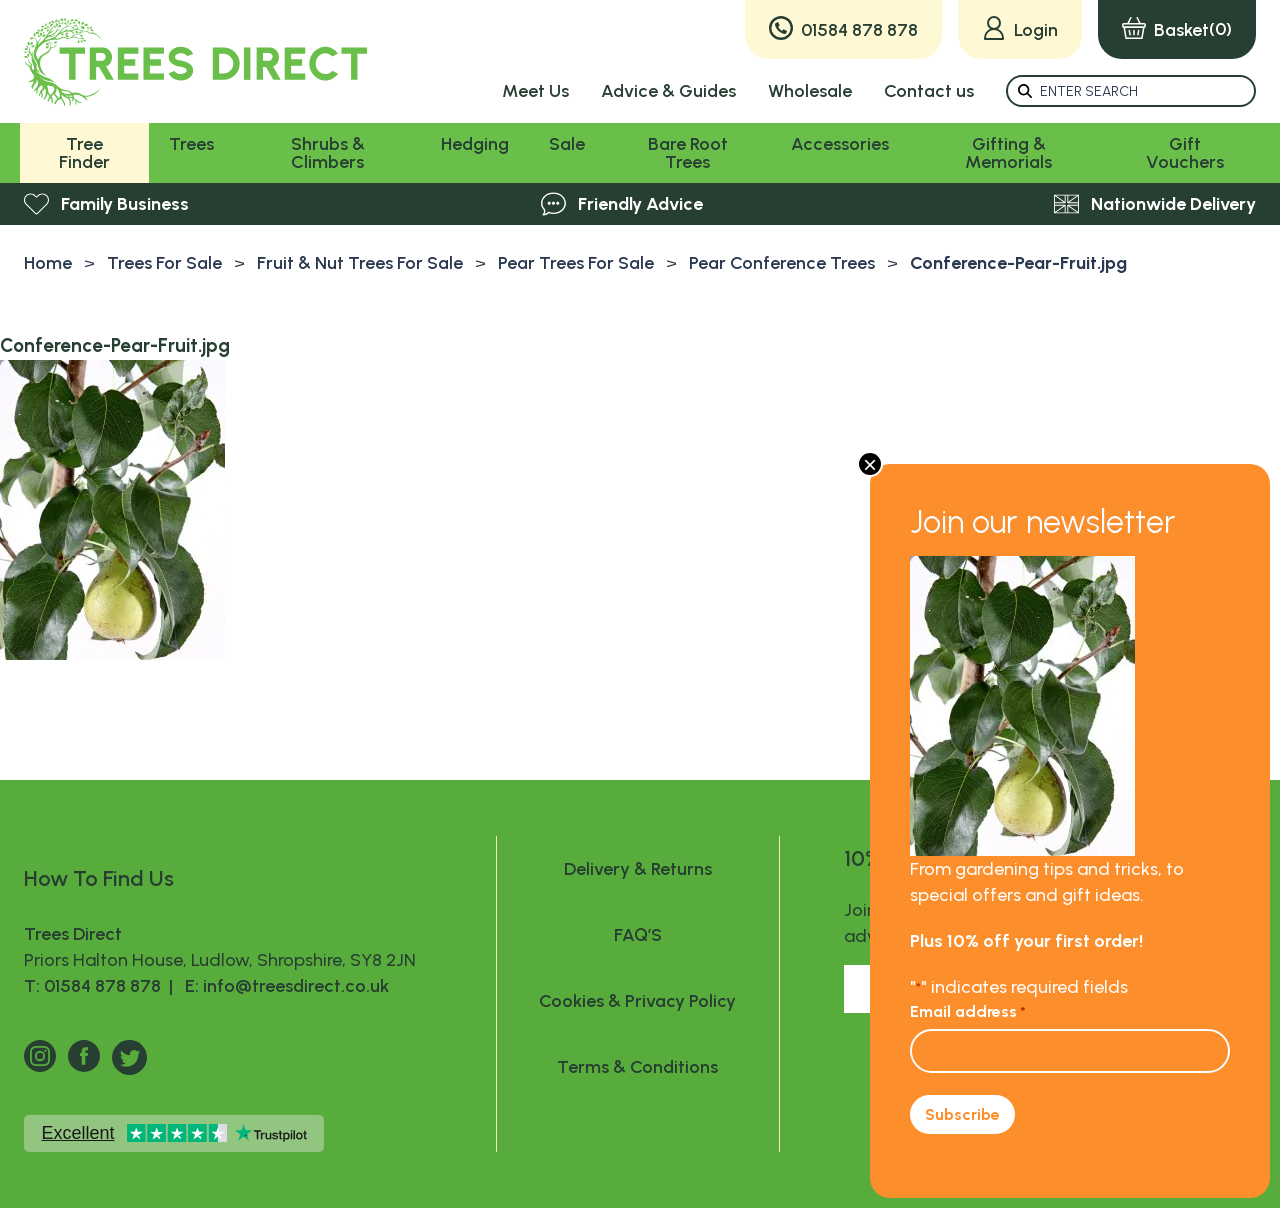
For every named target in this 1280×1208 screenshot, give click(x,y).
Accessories (840, 144)
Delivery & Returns (638, 869)
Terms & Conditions (637, 1067)
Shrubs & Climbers (328, 153)
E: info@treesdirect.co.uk (283, 986)
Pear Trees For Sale (576, 263)
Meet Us (535, 91)
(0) (1177, 29)
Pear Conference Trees (782, 263)
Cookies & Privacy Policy (637, 1001)
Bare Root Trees (688, 153)
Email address (968, 1011)
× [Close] (870, 464)
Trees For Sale (164, 263)
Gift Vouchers (1185, 153)
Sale (567, 144)
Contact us (929, 91)
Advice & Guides (668, 91)
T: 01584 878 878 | (100, 986)
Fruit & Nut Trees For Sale (360, 263)
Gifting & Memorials (1008, 153)
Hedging (475, 144)
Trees (191, 144)
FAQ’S (638, 935)
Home (48, 263)
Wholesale (810, 91)
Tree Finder (84, 153)
